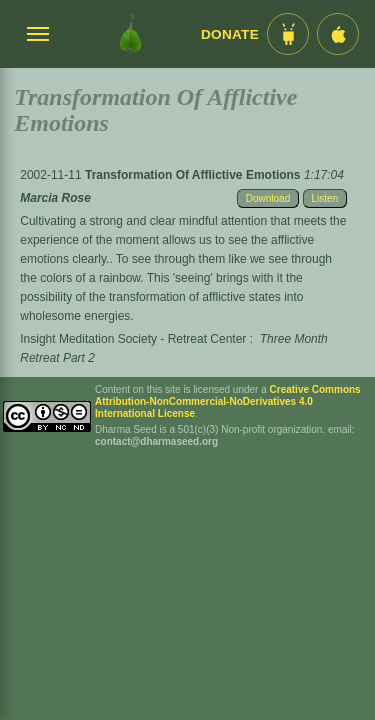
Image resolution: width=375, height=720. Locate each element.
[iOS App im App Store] (338, 34)
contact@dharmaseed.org (156, 441)
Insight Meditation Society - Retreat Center (133, 339)
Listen (325, 198)
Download (268, 198)
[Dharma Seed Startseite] (130, 34)
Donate (230, 34)
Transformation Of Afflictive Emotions (194, 175)
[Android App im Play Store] (288, 34)
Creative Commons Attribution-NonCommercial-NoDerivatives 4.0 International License (228, 401)
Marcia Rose (55, 198)
